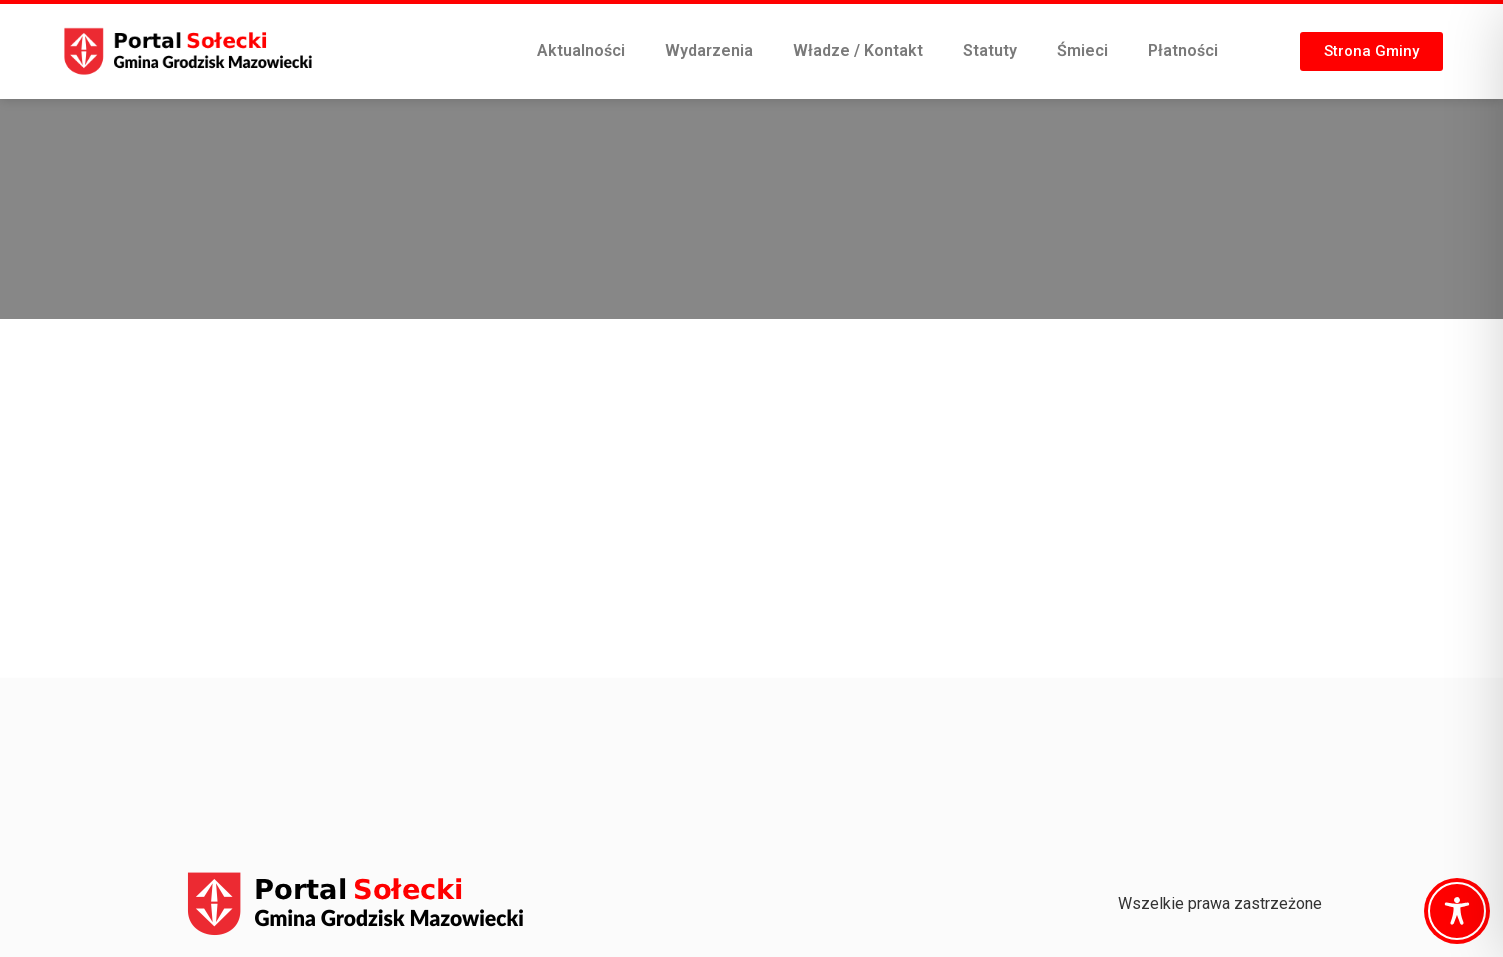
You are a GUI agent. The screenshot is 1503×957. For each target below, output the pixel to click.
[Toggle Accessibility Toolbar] (1457, 911)
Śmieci (1082, 50)
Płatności (1183, 50)
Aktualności (581, 50)
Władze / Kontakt (858, 50)
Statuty (990, 50)
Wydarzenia (709, 50)
